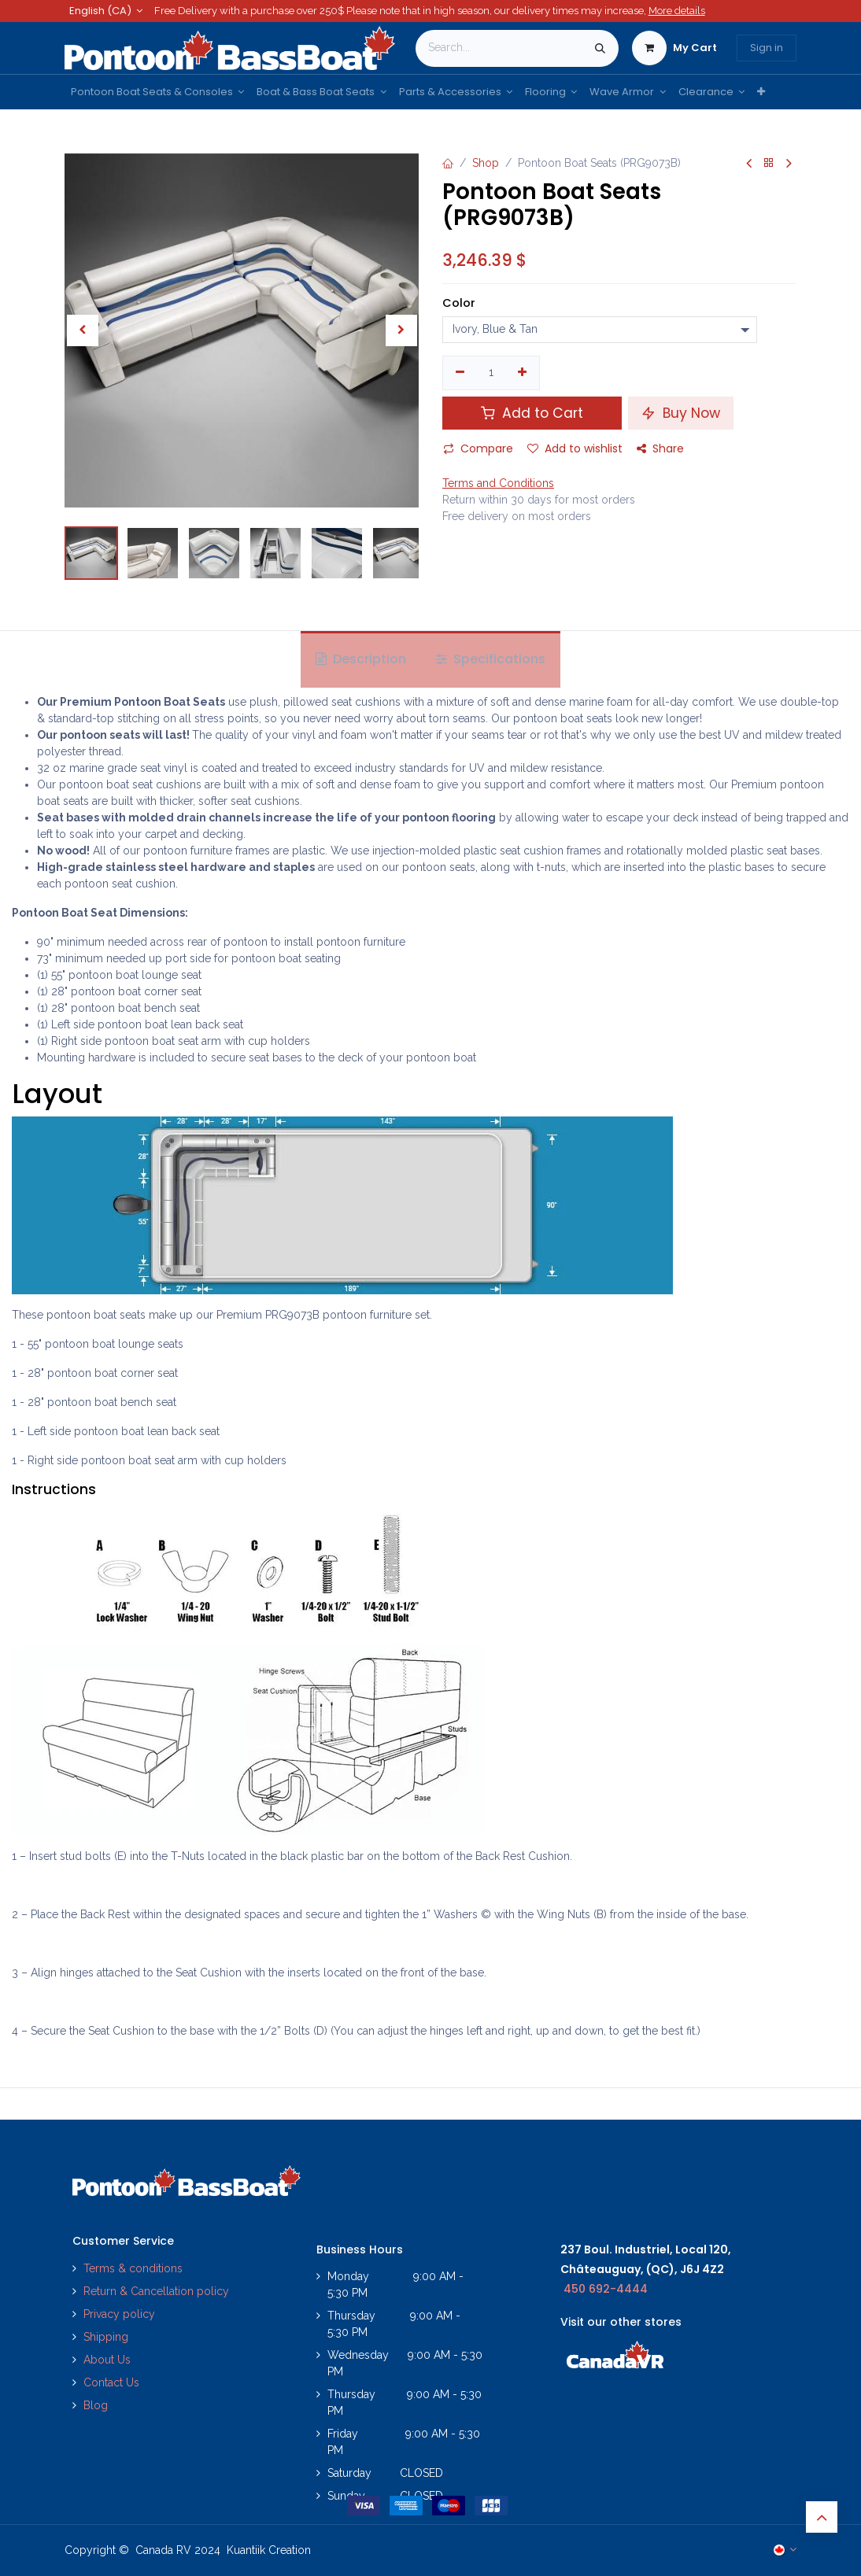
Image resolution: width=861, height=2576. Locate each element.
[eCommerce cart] (674, 48)
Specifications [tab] (490, 659)
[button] (82, 330)
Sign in (766, 47)
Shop (485, 163)
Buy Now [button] (680, 413)
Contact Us (111, 2382)
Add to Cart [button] (532, 413)
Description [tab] (361, 659)
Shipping (105, 2337)
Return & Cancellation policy (156, 2291)
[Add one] (523, 373)
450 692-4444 (606, 2289)
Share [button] (660, 448)
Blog (95, 2405)
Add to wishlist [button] (575, 448)
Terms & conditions (133, 2268)
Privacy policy (120, 2314)
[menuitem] (157, 92)
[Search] (600, 48)
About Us (107, 2359)
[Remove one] (460, 373)
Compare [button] (478, 448)
